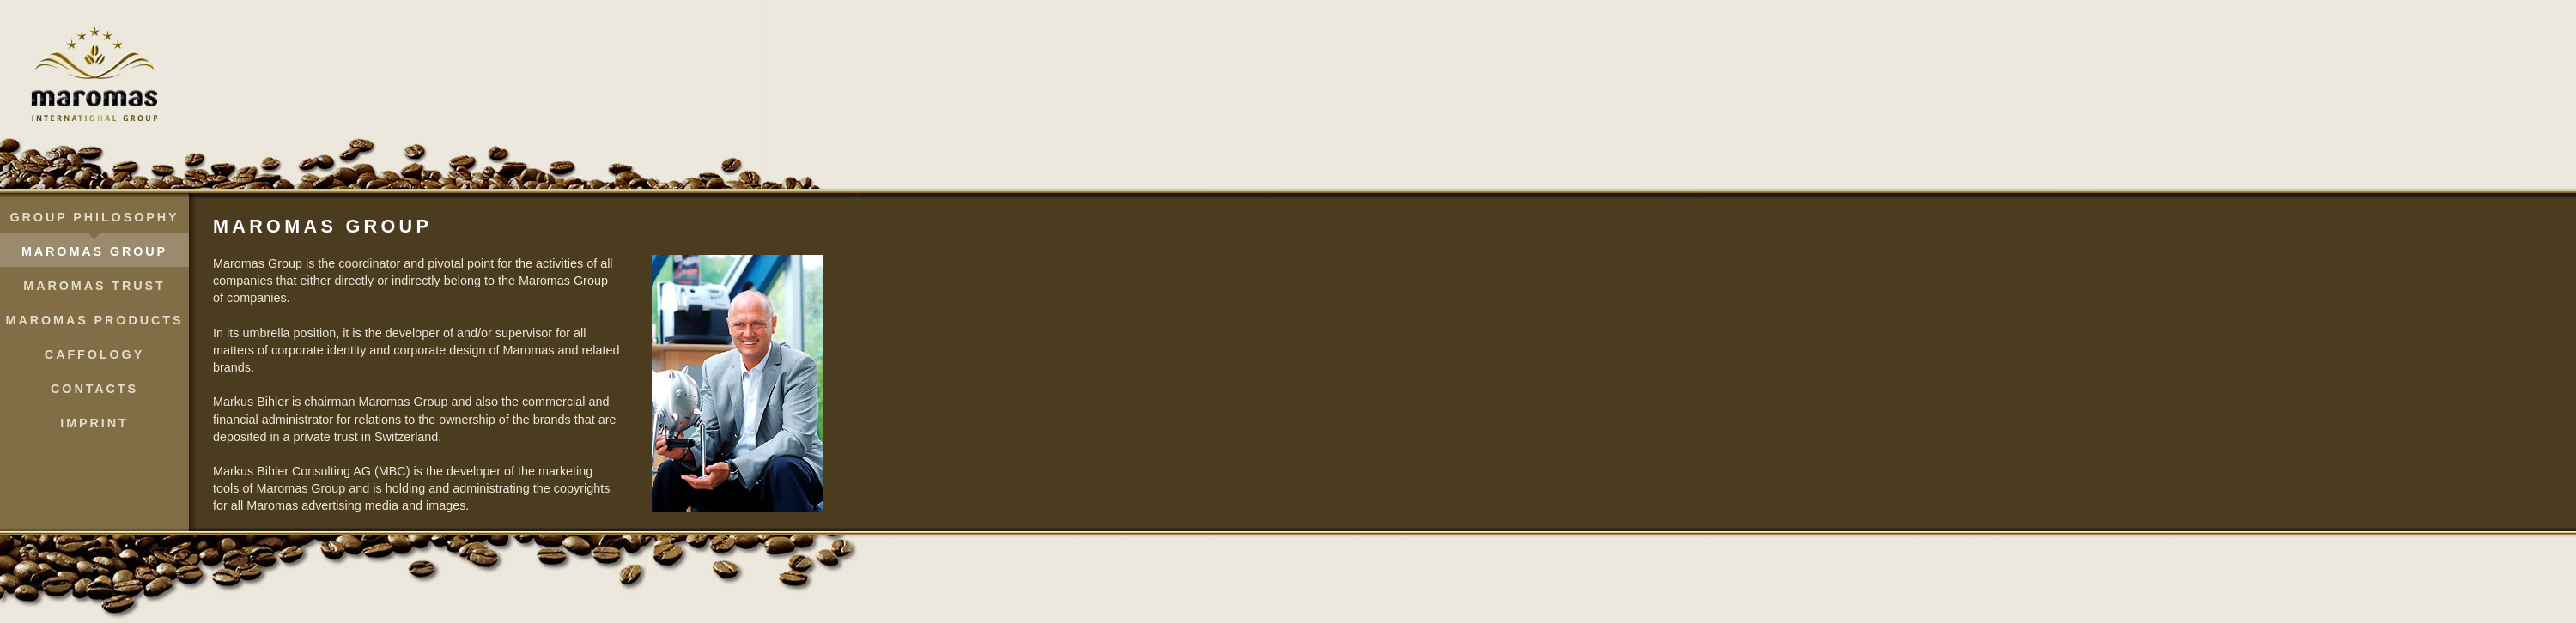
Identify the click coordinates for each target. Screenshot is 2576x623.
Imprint (94, 423)
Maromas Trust (94, 286)
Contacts (94, 389)
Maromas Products (95, 320)
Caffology (94, 354)
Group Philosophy (94, 217)
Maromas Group (94, 251)
